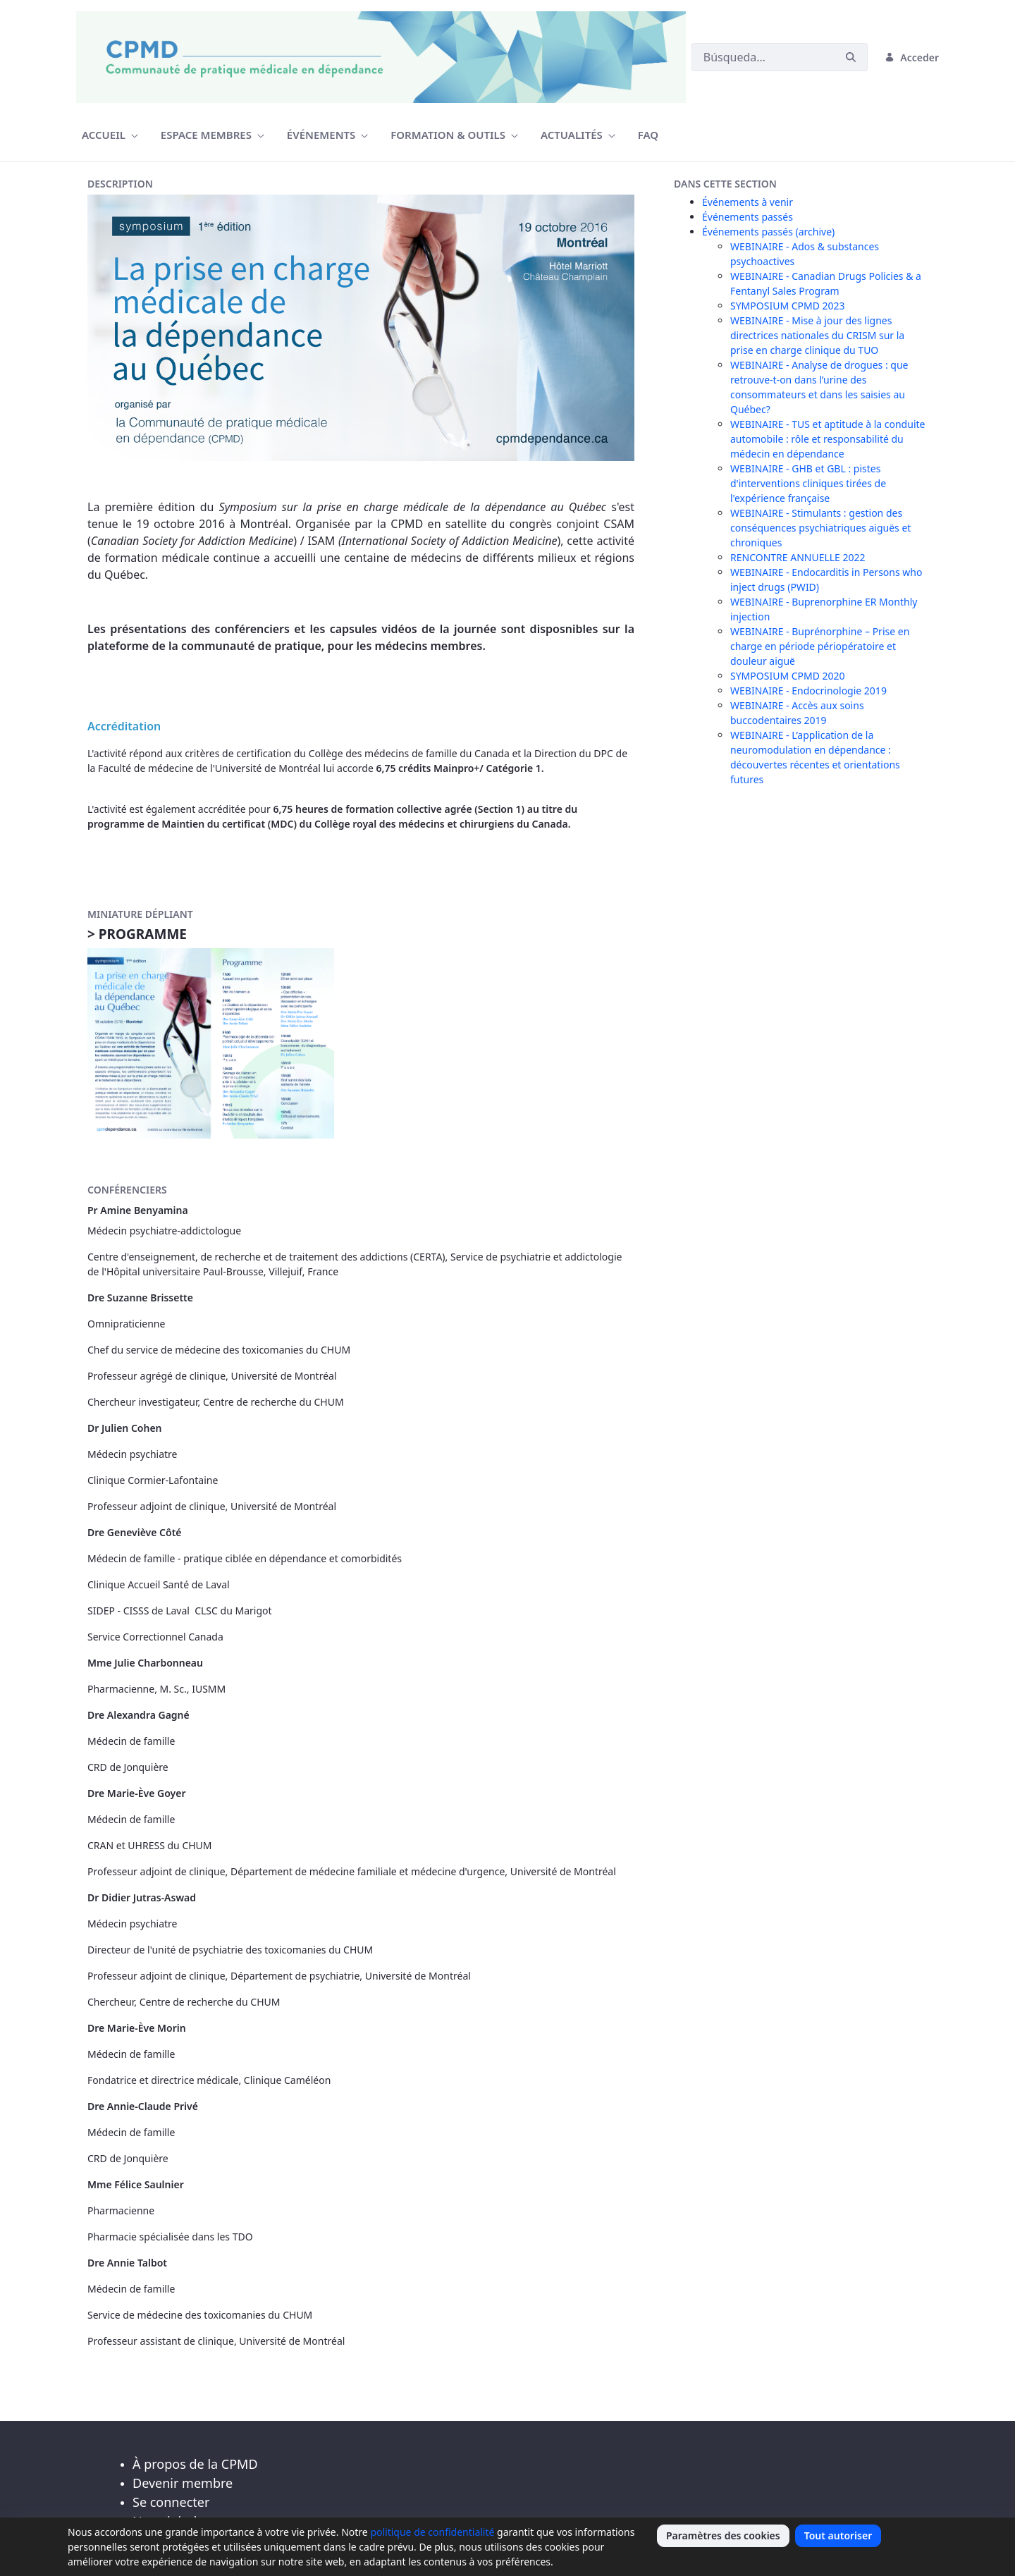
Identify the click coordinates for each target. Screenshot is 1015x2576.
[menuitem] (110, 135)
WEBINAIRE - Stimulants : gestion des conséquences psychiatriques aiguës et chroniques (820, 527)
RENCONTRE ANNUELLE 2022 (798, 557)
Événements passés (747, 216)
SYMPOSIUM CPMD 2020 (787, 675)
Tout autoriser (838, 2535)
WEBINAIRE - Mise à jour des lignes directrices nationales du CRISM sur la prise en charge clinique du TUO (817, 335)
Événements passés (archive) (768, 231)
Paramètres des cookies (723, 2535)
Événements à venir (747, 202)
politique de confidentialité (432, 2532)
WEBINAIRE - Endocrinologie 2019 (808, 690)
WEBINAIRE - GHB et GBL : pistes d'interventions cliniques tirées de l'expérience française (808, 483)
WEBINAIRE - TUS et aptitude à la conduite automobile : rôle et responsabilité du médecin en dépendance (827, 438)
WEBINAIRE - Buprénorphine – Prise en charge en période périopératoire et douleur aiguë (819, 646)
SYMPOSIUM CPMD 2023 (787, 305)
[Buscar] (763, 57)
